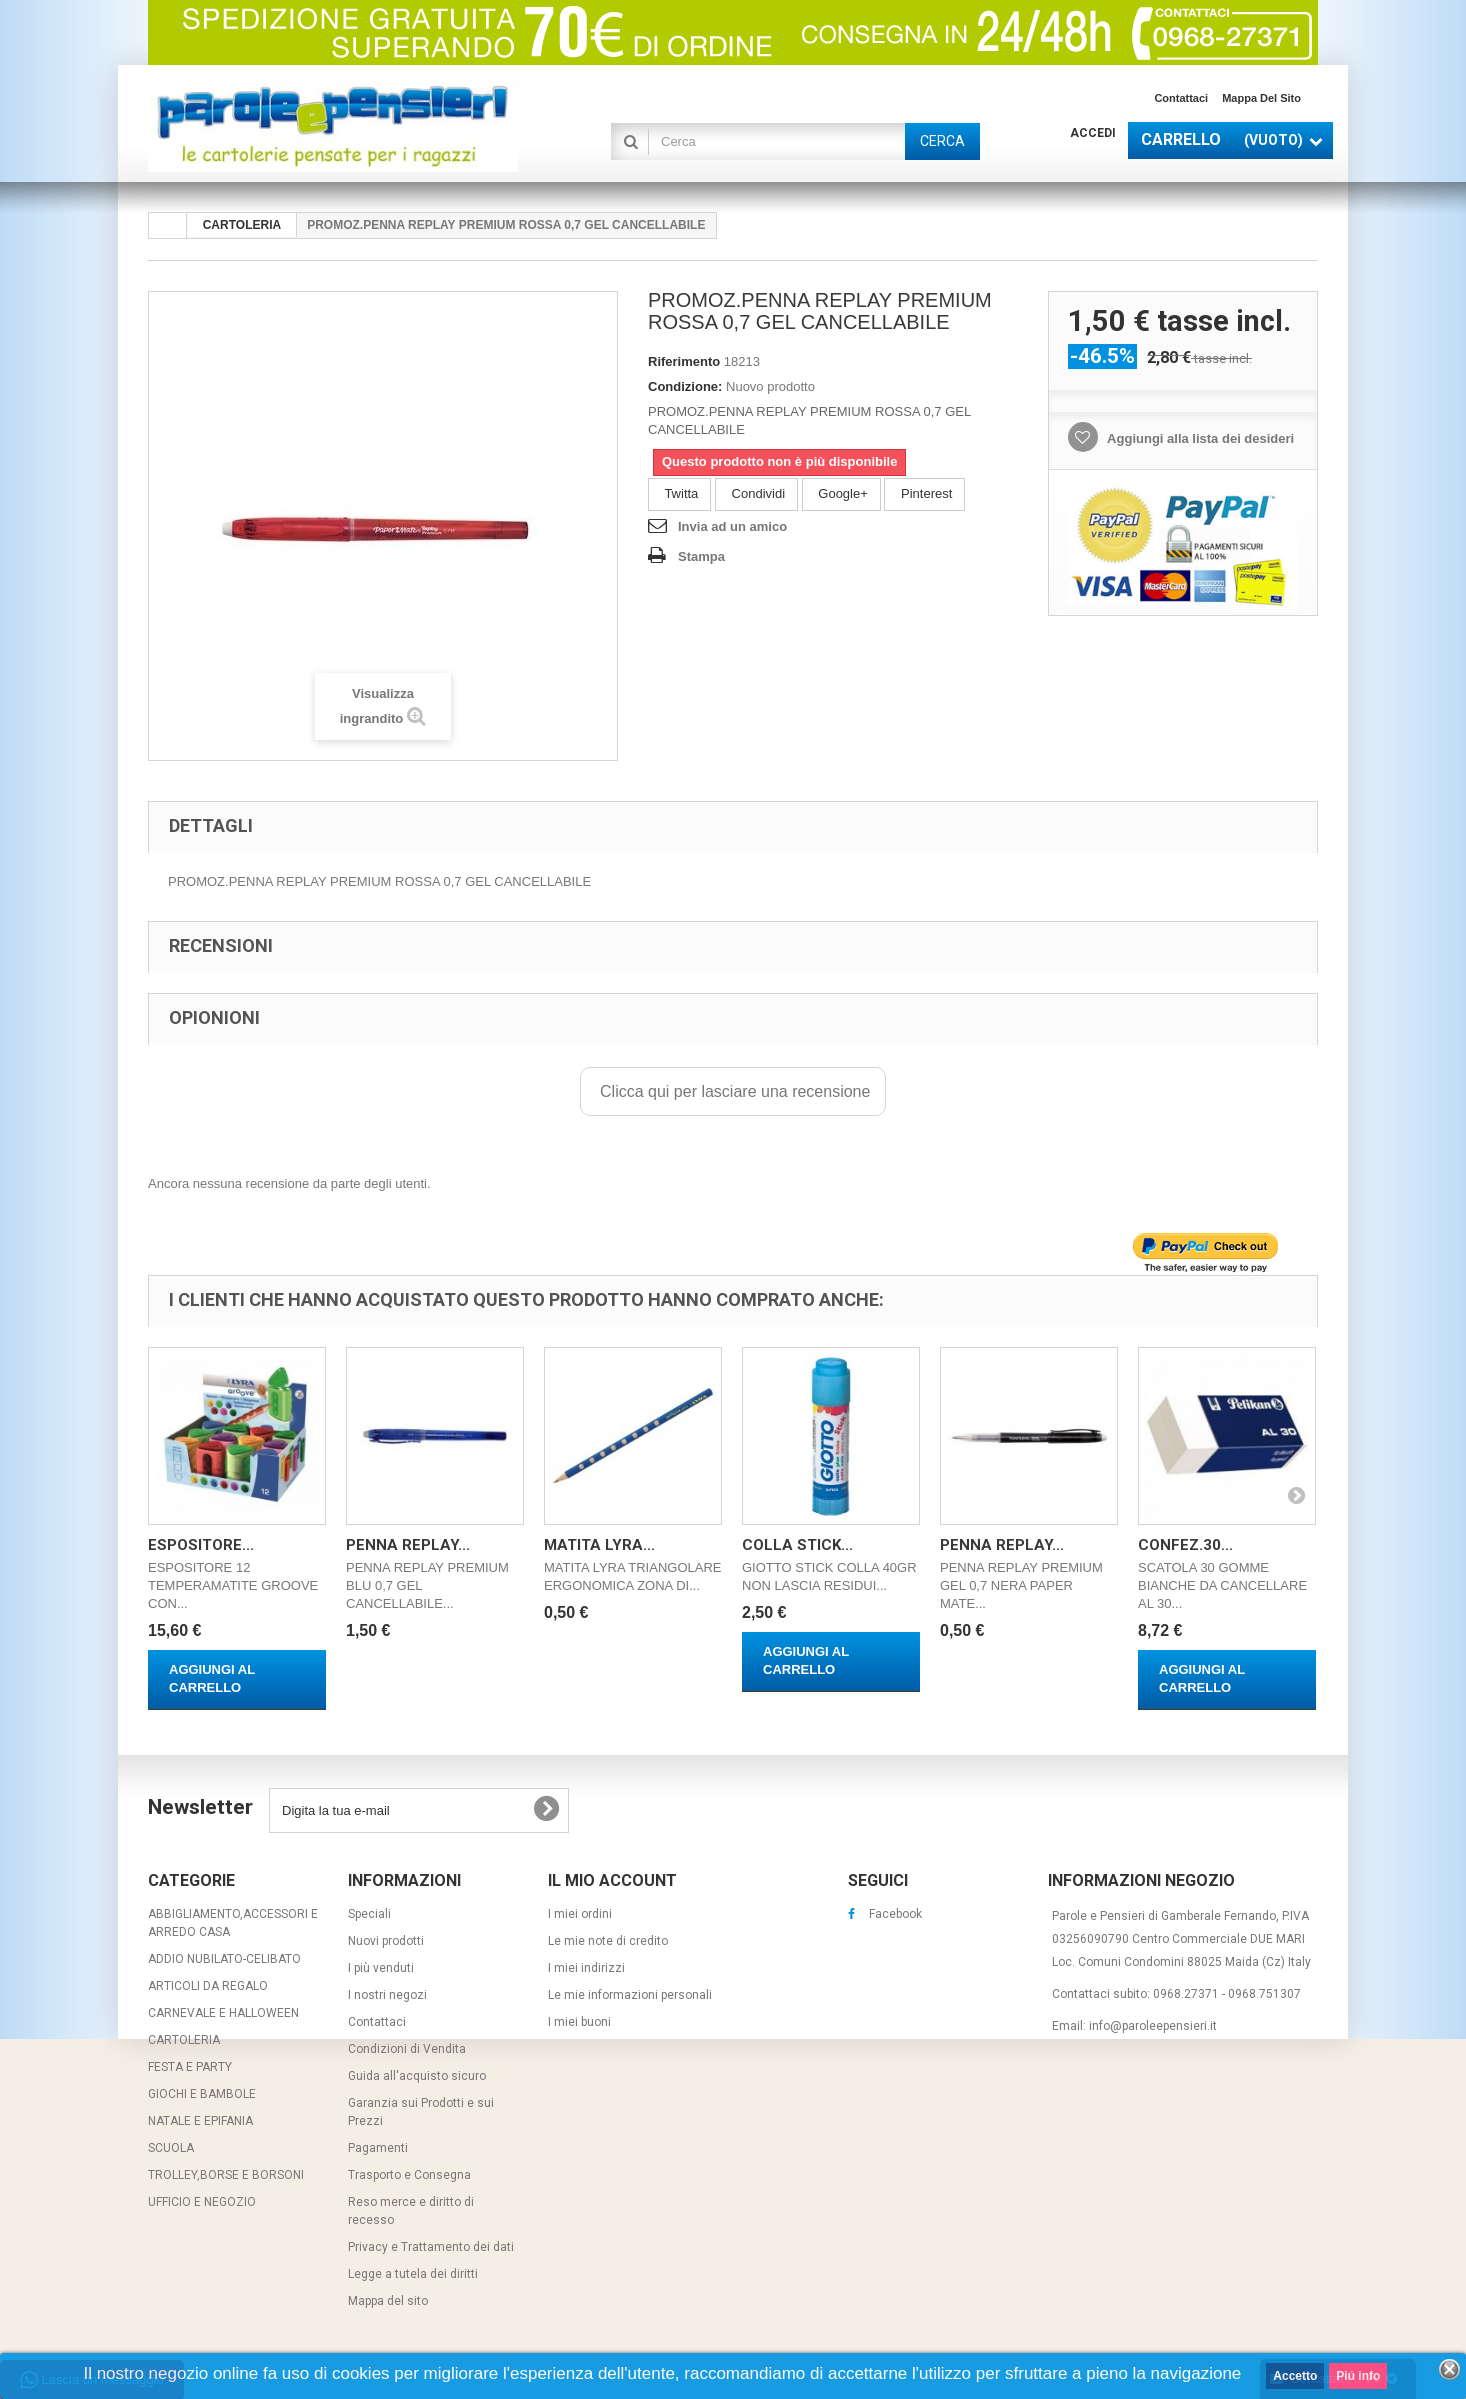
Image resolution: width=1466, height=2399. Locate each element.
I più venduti (381, 1968)
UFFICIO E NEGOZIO (202, 2202)
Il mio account (612, 1880)
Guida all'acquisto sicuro (417, 2076)
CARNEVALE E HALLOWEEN (223, 2013)
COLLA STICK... (797, 1545)
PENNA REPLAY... (408, 1545)
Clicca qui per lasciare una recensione (733, 1091)
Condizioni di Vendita (407, 2049)
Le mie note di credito (608, 1941)
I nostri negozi (387, 1995)
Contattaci (1181, 98)
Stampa (701, 556)
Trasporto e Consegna (409, 2175)
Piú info (1358, 2376)
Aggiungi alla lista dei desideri (1199, 438)
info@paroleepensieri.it (1153, 2026)
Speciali (369, 1914)
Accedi (1093, 133)
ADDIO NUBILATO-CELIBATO (224, 1959)
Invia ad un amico (732, 526)
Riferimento (684, 361)
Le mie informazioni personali (630, 1995)
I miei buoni (579, 2022)
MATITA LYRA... (599, 1545)
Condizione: (685, 386)
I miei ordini (580, 1914)
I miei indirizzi (586, 1968)
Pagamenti (378, 2148)
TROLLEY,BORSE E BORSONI (226, 2175)
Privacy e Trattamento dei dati (431, 2247)
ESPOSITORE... (201, 1545)
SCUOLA (171, 2148)
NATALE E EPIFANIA (200, 2121)
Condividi (756, 493)
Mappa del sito (1261, 98)
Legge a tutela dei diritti (413, 2274)
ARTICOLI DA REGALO (208, 1986)
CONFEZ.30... (1185, 1545)
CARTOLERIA (184, 2040)
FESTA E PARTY (190, 2067)
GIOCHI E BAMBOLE (202, 2094)
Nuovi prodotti (386, 1941)
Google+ (841, 493)
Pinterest (924, 493)
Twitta (679, 493)
